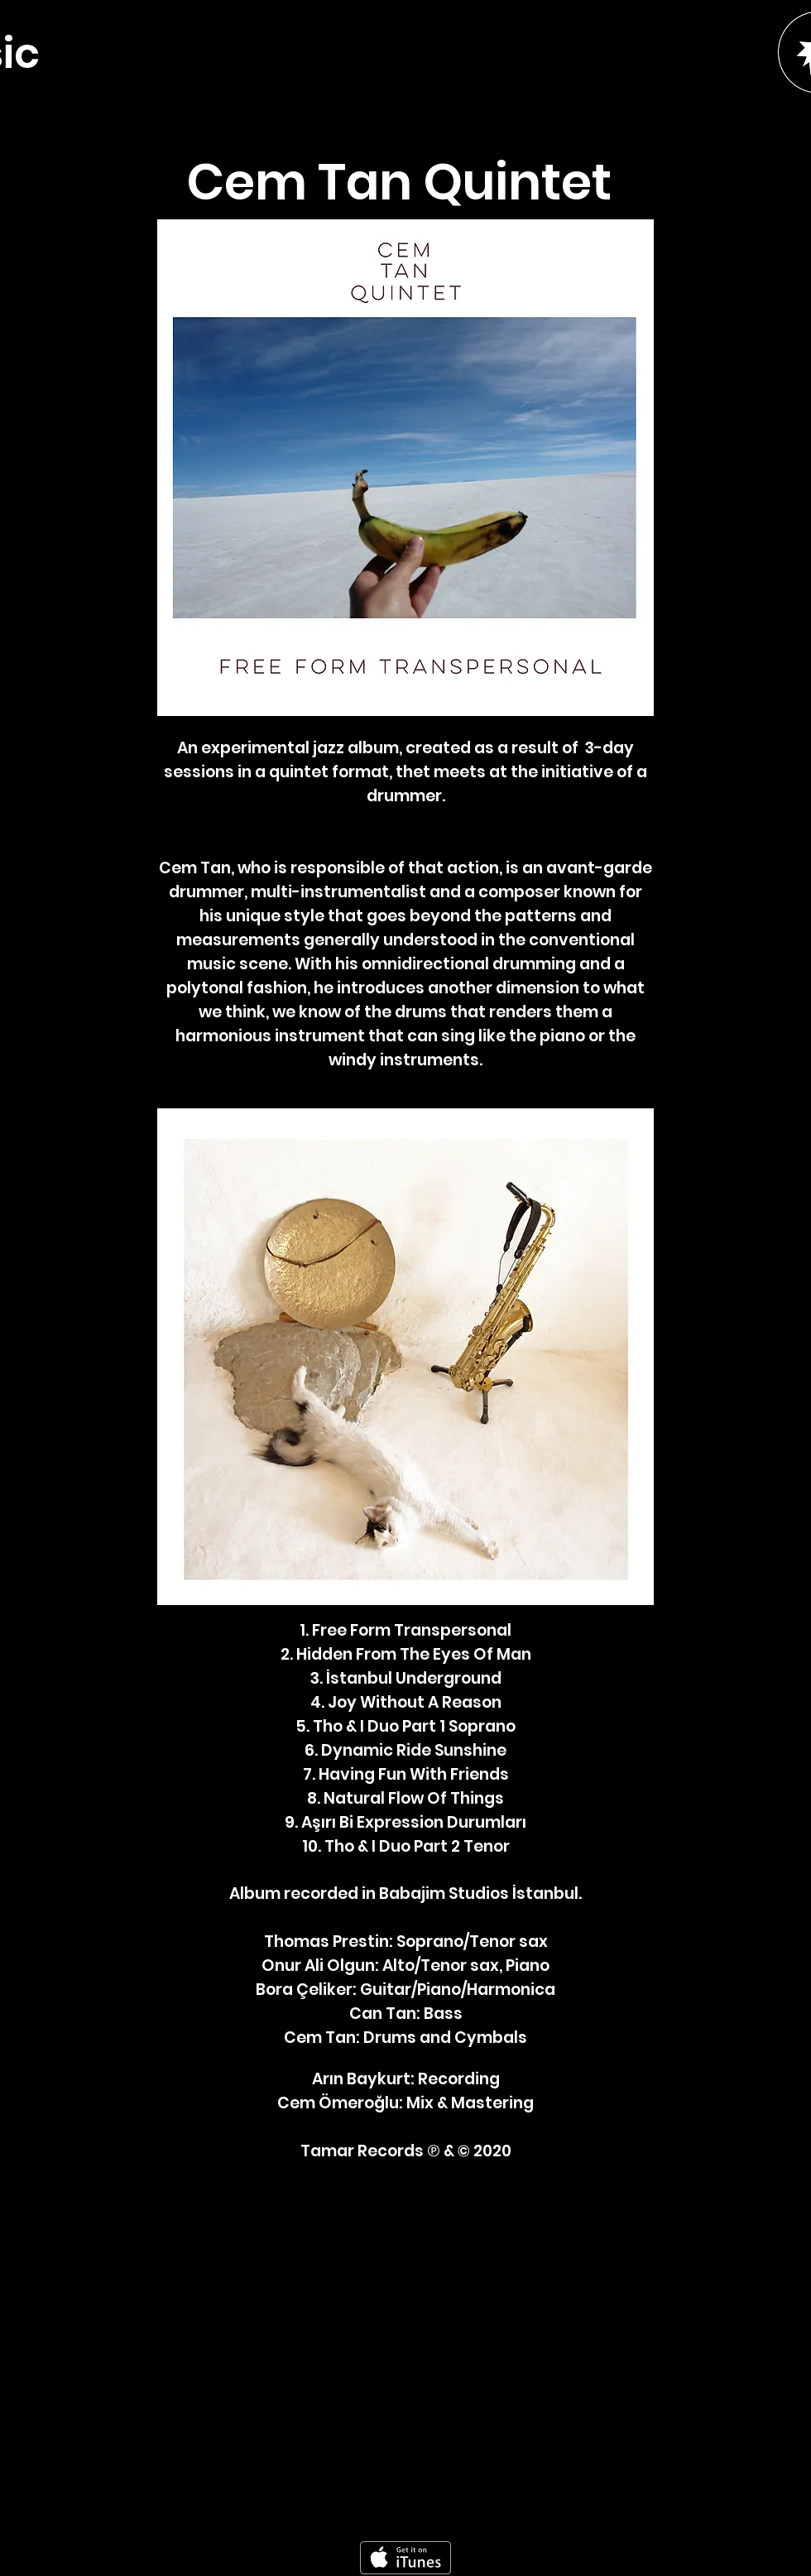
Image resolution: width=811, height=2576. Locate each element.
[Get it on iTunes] (405, 2557)
